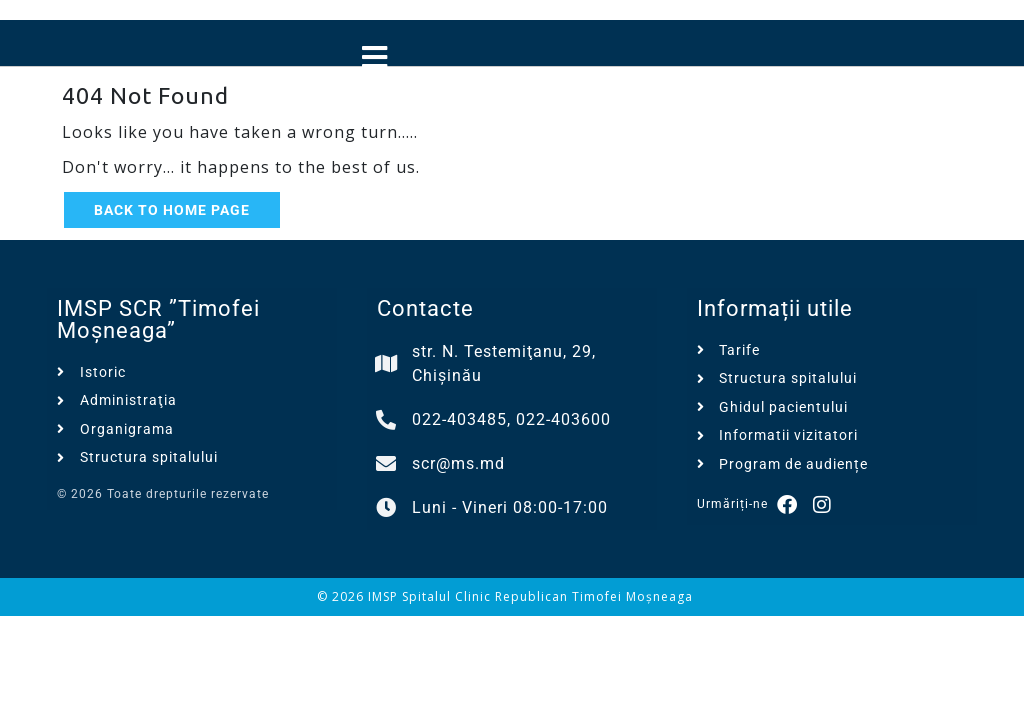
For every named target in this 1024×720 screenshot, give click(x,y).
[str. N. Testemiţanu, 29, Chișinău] (387, 364)
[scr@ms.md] (387, 464)
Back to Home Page (172, 210)
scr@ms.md (458, 463)
